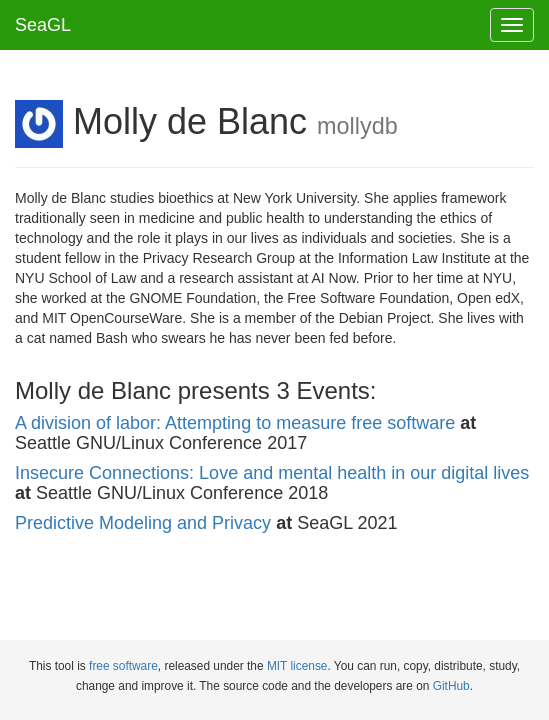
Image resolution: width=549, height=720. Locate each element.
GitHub (451, 686)
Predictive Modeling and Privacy (143, 523)
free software (123, 666)
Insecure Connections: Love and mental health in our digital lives (272, 473)
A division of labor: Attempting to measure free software (235, 423)
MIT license (297, 666)
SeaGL (43, 25)
